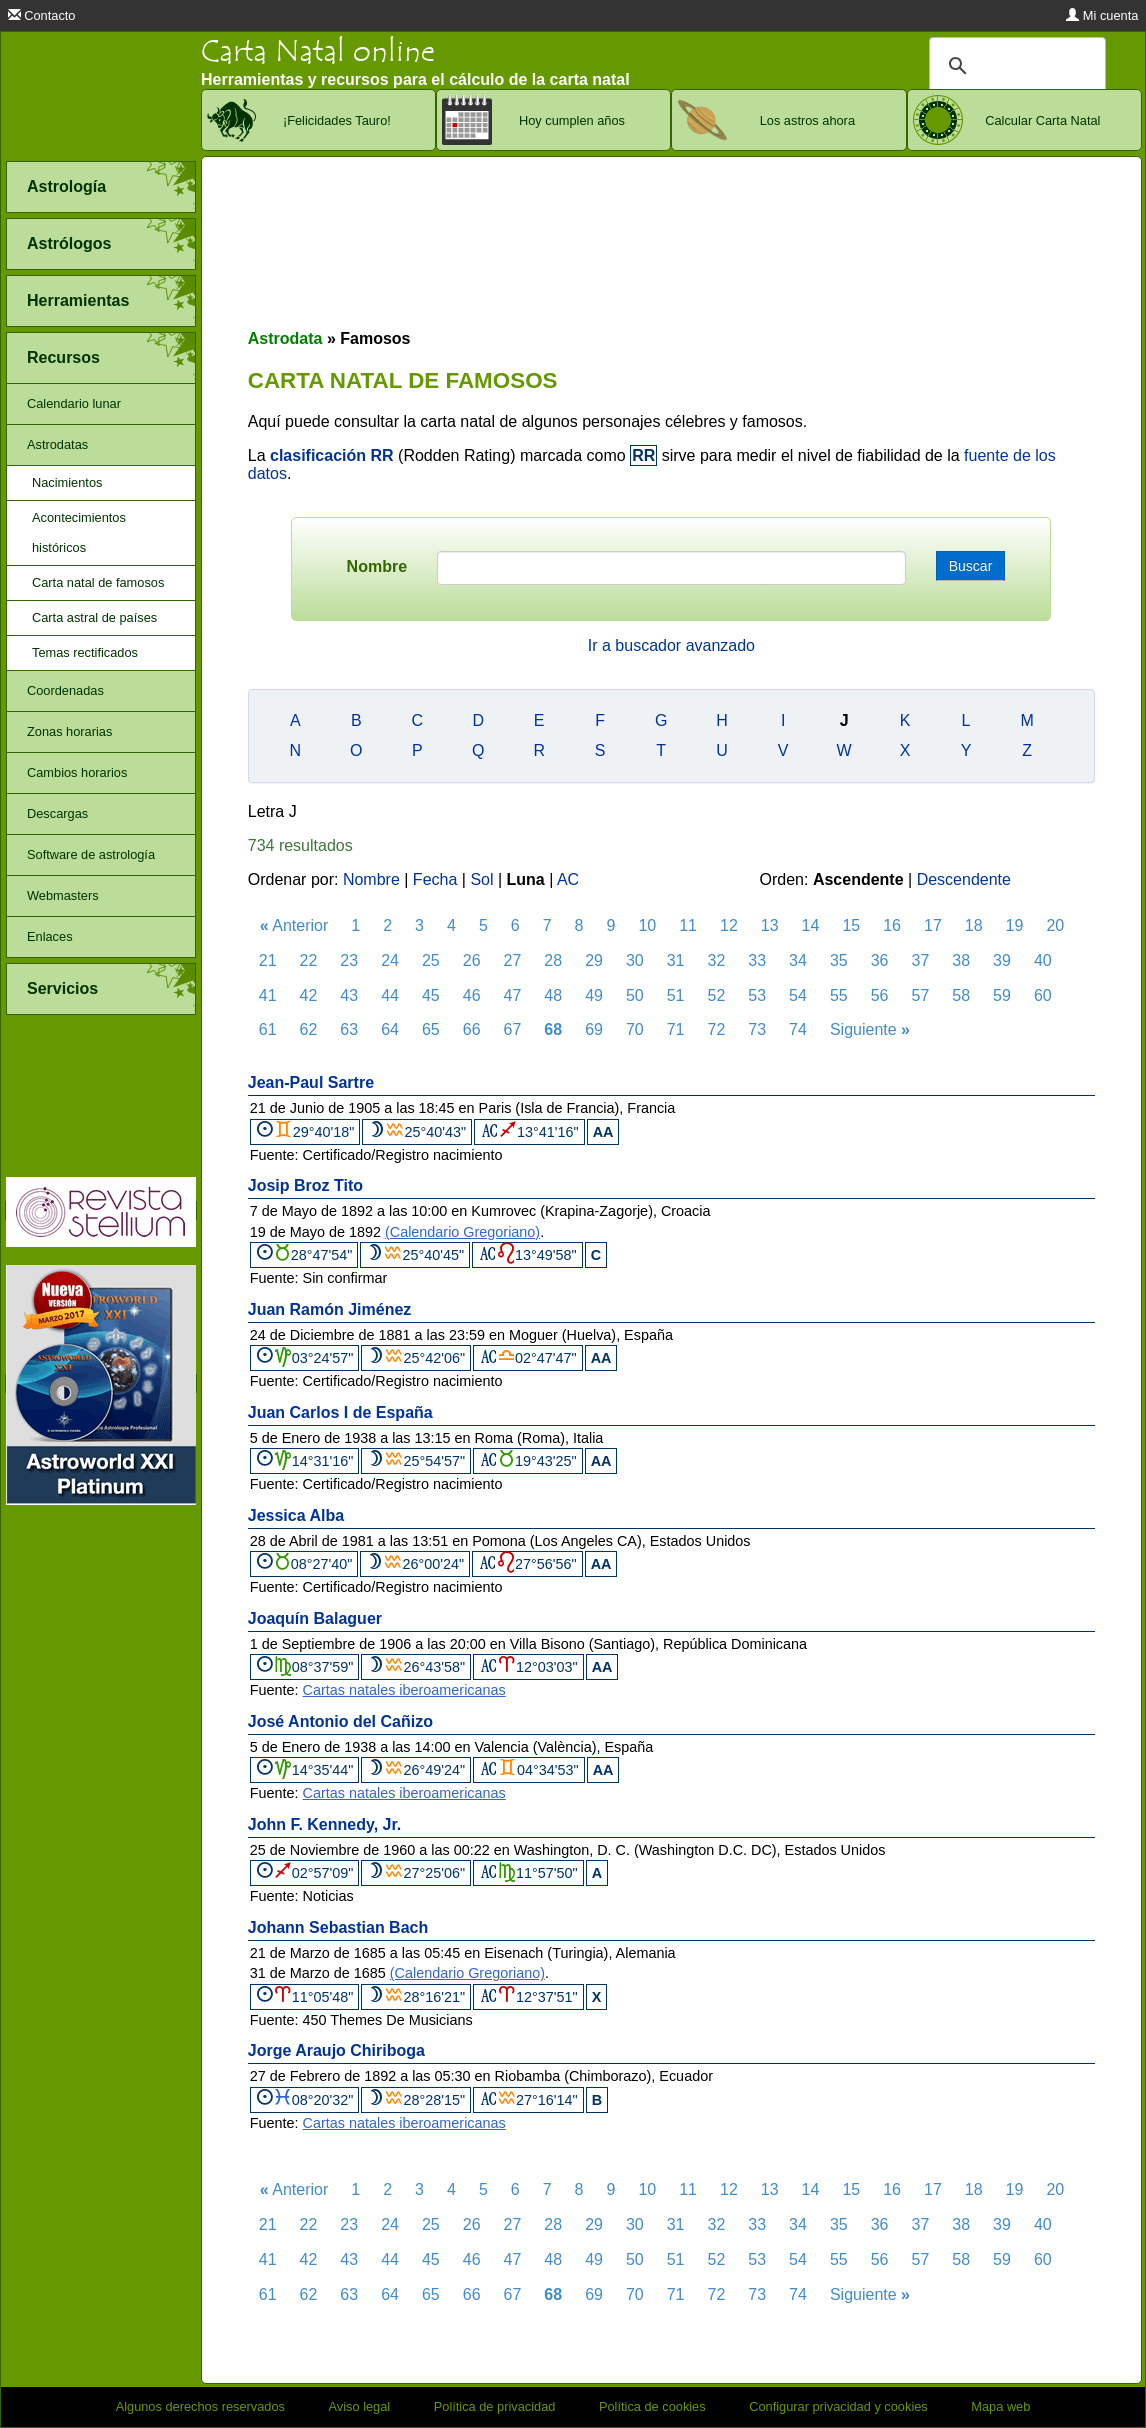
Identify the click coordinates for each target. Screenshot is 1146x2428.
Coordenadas (65, 690)
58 (961, 995)
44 (390, 995)
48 (553, 995)
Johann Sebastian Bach (338, 1927)
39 (1002, 960)
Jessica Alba (296, 1515)
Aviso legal (360, 2406)
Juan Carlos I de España (340, 1412)
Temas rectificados (85, 652)
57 (921, 995)
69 (594, 1029)
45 (431, 995)
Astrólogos (69, 243)
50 (635, 995)
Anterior (294, 925)
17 (933, 925)
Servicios (62, 988)
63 (349, 1029)
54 (798, 995)
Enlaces (50, 936)
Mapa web (1000, 2406)
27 (513, 960)
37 (921, 960)
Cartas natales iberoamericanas (404, 1690)
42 (309, 995)
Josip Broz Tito (305, 1185)
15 (851, 925)
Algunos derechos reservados (200, 2406)
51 (676, 995)
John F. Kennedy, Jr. (325, 1824)
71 (676, 1029)
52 (717, 995)
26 (472, 960)
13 (770, 925)
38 (961, 960)
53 (757, 995)
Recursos (63, 357)
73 (757, 1029)
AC (568, 879)
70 (635, 1029)
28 (553, 960)
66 (472, 1029)
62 (309, 1029)
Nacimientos (67, 482)
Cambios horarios (77, 772)
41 (268, 995)
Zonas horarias (69, 731)
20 (1055, 925)
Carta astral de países (94, 617)
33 (757, 960)
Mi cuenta (1102, 15)
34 (798, 960)
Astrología (66, 186)
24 (390, 960)
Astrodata (285, 338)
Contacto (42, 15)
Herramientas (78, 300)
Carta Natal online (318, 51)
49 (594, 995)
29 (594, 960)
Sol (481, 879)
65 (431, 1029)
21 (268, 960)
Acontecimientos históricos (79, 532)
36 (880, 960)
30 (635, 960)
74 (798, 1029)
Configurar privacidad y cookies (838, 2406)
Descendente (964, 879)
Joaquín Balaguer (315, 1618)
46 (472, 995)
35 (839, 960)
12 (729, 925)
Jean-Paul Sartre (311, 1082)
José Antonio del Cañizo (340, 1721)
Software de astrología (91, 854)
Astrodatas (57, 444)
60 (1043, 995)
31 (676, 960)
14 (811, 925)
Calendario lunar (74, 403)
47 (513, 995)
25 (431, 960)
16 (892, 925)
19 (1015, 925)
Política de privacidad (495, 2406)
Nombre (377, 566)
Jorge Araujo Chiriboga (336, 2050)
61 (268, 1029)
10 (647, 925)
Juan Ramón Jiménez (330, 1309)
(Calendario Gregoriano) (462, 1232)
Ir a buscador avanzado (671, 645)
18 (974, 925)
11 (688, 925)
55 (839, 995)
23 (349, 960)
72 (717, 1029)
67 (513, 1029)
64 (390, 1029)
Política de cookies (652, 2406)
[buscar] (1014, 66)
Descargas (57, 813)
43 (349, 995)
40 (1043, 960)
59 (1002, 995)
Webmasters (63, 895)
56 (880, 995)
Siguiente (870, 1029)
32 (717, 960)
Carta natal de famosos (98, 582)
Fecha (435, 879)
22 (309, 960)
